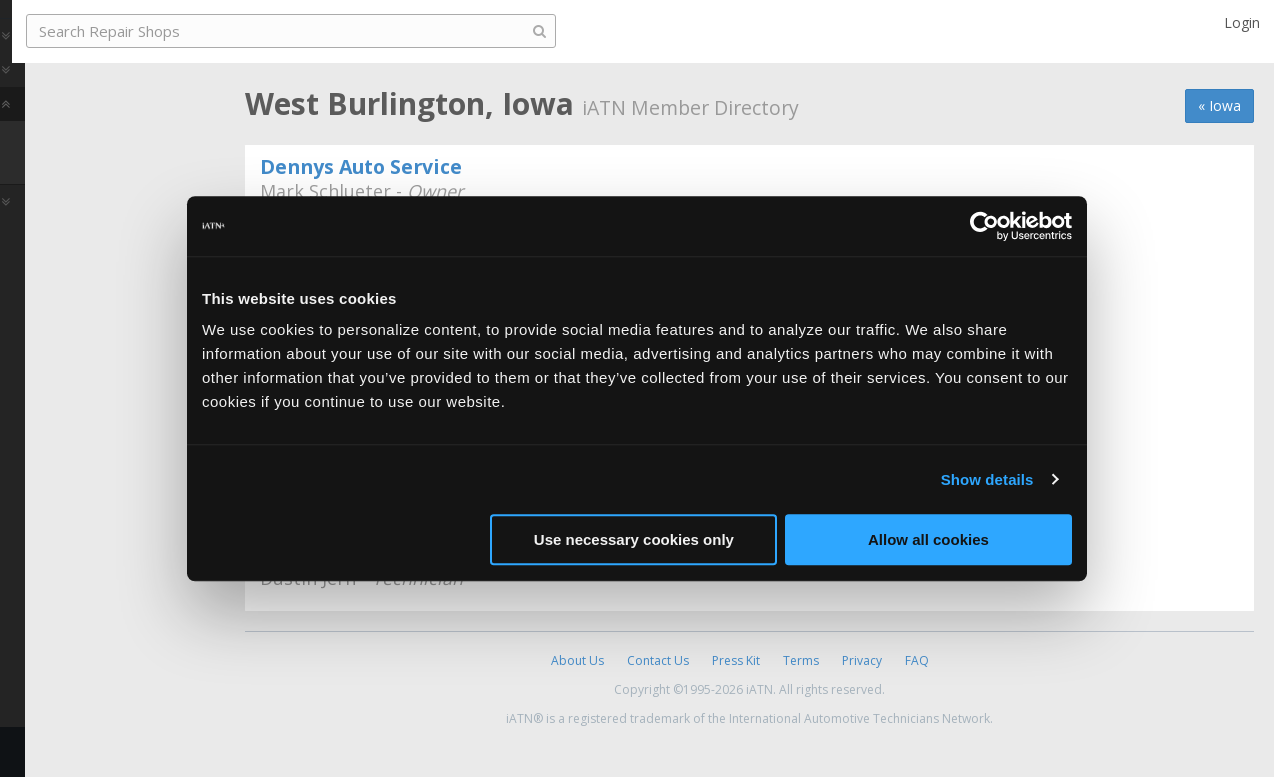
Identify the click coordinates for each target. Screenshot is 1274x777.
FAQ (917, 660)
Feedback (56, 751)
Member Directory (102, 212)
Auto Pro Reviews (89, 246)
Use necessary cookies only (634, 539)
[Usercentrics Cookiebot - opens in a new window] (984, 226)
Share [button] (102, 298)
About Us (577, 660)
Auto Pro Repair (83, 147)
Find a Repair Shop (105, 180)
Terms (801, 660)
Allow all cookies (928, 539)
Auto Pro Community (100, 79)
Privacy (862, 660)
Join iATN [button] (102, 353)
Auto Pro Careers (88, 113)
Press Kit (736, 660)
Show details (987, 479)
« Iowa (1219, 105)
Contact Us (658, 660)
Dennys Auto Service (361, 166)
